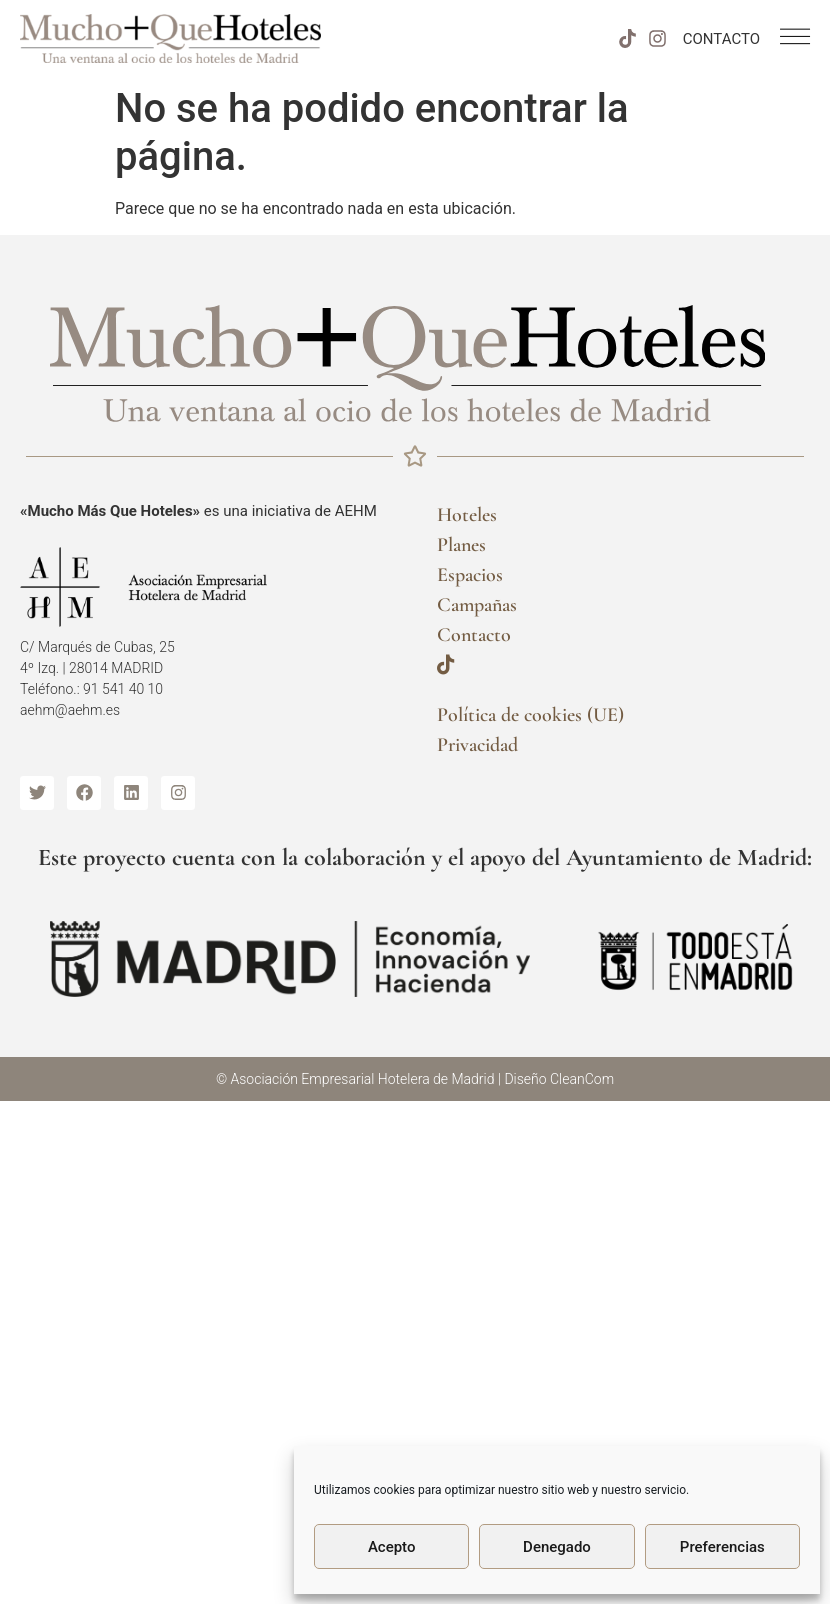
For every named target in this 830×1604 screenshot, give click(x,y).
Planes (461, 545)
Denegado (557, 1547)
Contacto (474, 635)
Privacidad (477, 745)
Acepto (392, 1547)
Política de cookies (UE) (530, 715)
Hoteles (467, 515)
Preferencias (722, 1547)
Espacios (470, 575)
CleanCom (582, 1079)
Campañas (477, 605)
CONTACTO (721, 39)
